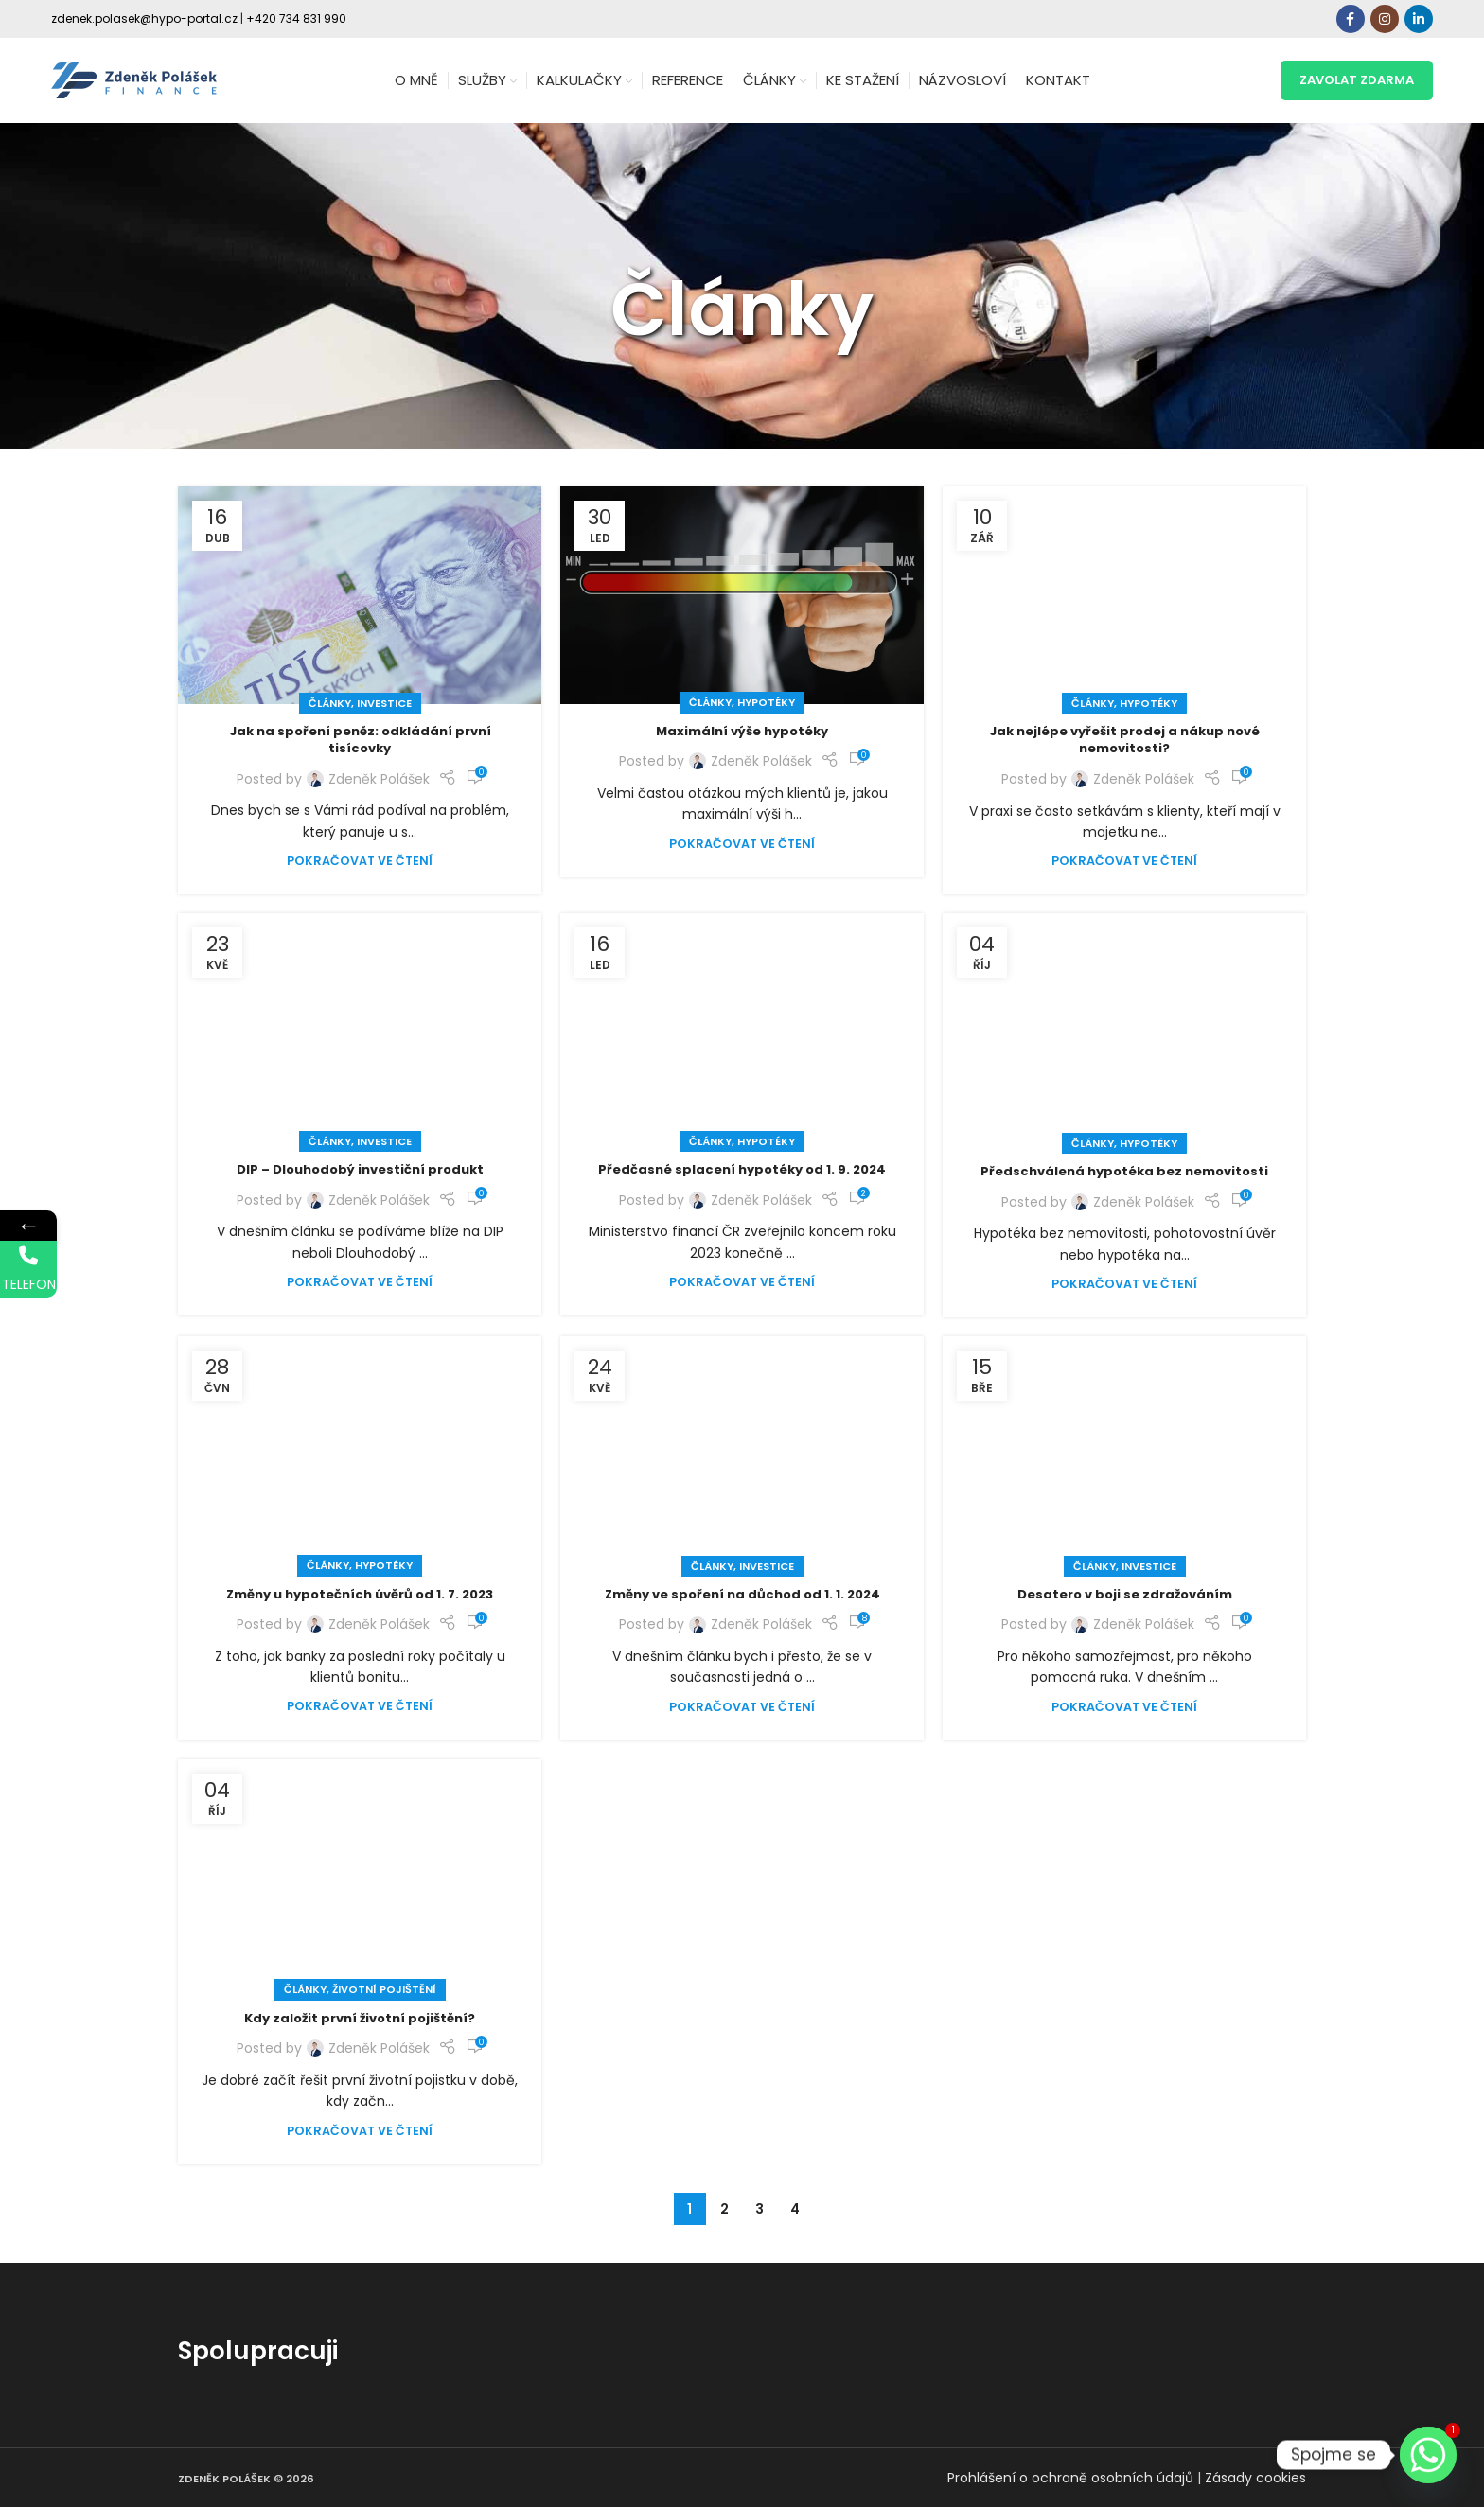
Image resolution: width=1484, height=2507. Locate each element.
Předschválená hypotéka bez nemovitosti (1124, 1171)
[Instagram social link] (1384, 19)
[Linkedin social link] (1418, 19)
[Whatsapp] (1428, 2455)
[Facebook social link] (1350, 19)
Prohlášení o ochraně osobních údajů (1070, 2477)
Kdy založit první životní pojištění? (359, 2018)
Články (330, 703)
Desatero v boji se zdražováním (1124, 1594)
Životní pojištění (384, 1989)
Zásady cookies (1255, 2477)
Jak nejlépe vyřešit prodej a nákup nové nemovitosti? (1124, 739)
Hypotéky (766, 702)
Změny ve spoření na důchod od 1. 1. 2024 (742, 1594)
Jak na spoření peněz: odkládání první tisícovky (360, 739)
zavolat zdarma (1356, 80)
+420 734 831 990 (296, 18)
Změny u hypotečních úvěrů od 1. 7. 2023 (359, 1594)
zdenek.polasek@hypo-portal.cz (144, 18)
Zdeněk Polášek (379, 778)
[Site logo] (134, 79)
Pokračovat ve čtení (360, 861)
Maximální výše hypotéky (742, 731)
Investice (384, 703)
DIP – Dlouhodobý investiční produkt (360, 1169)
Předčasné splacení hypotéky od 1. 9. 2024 (742, 1169)
